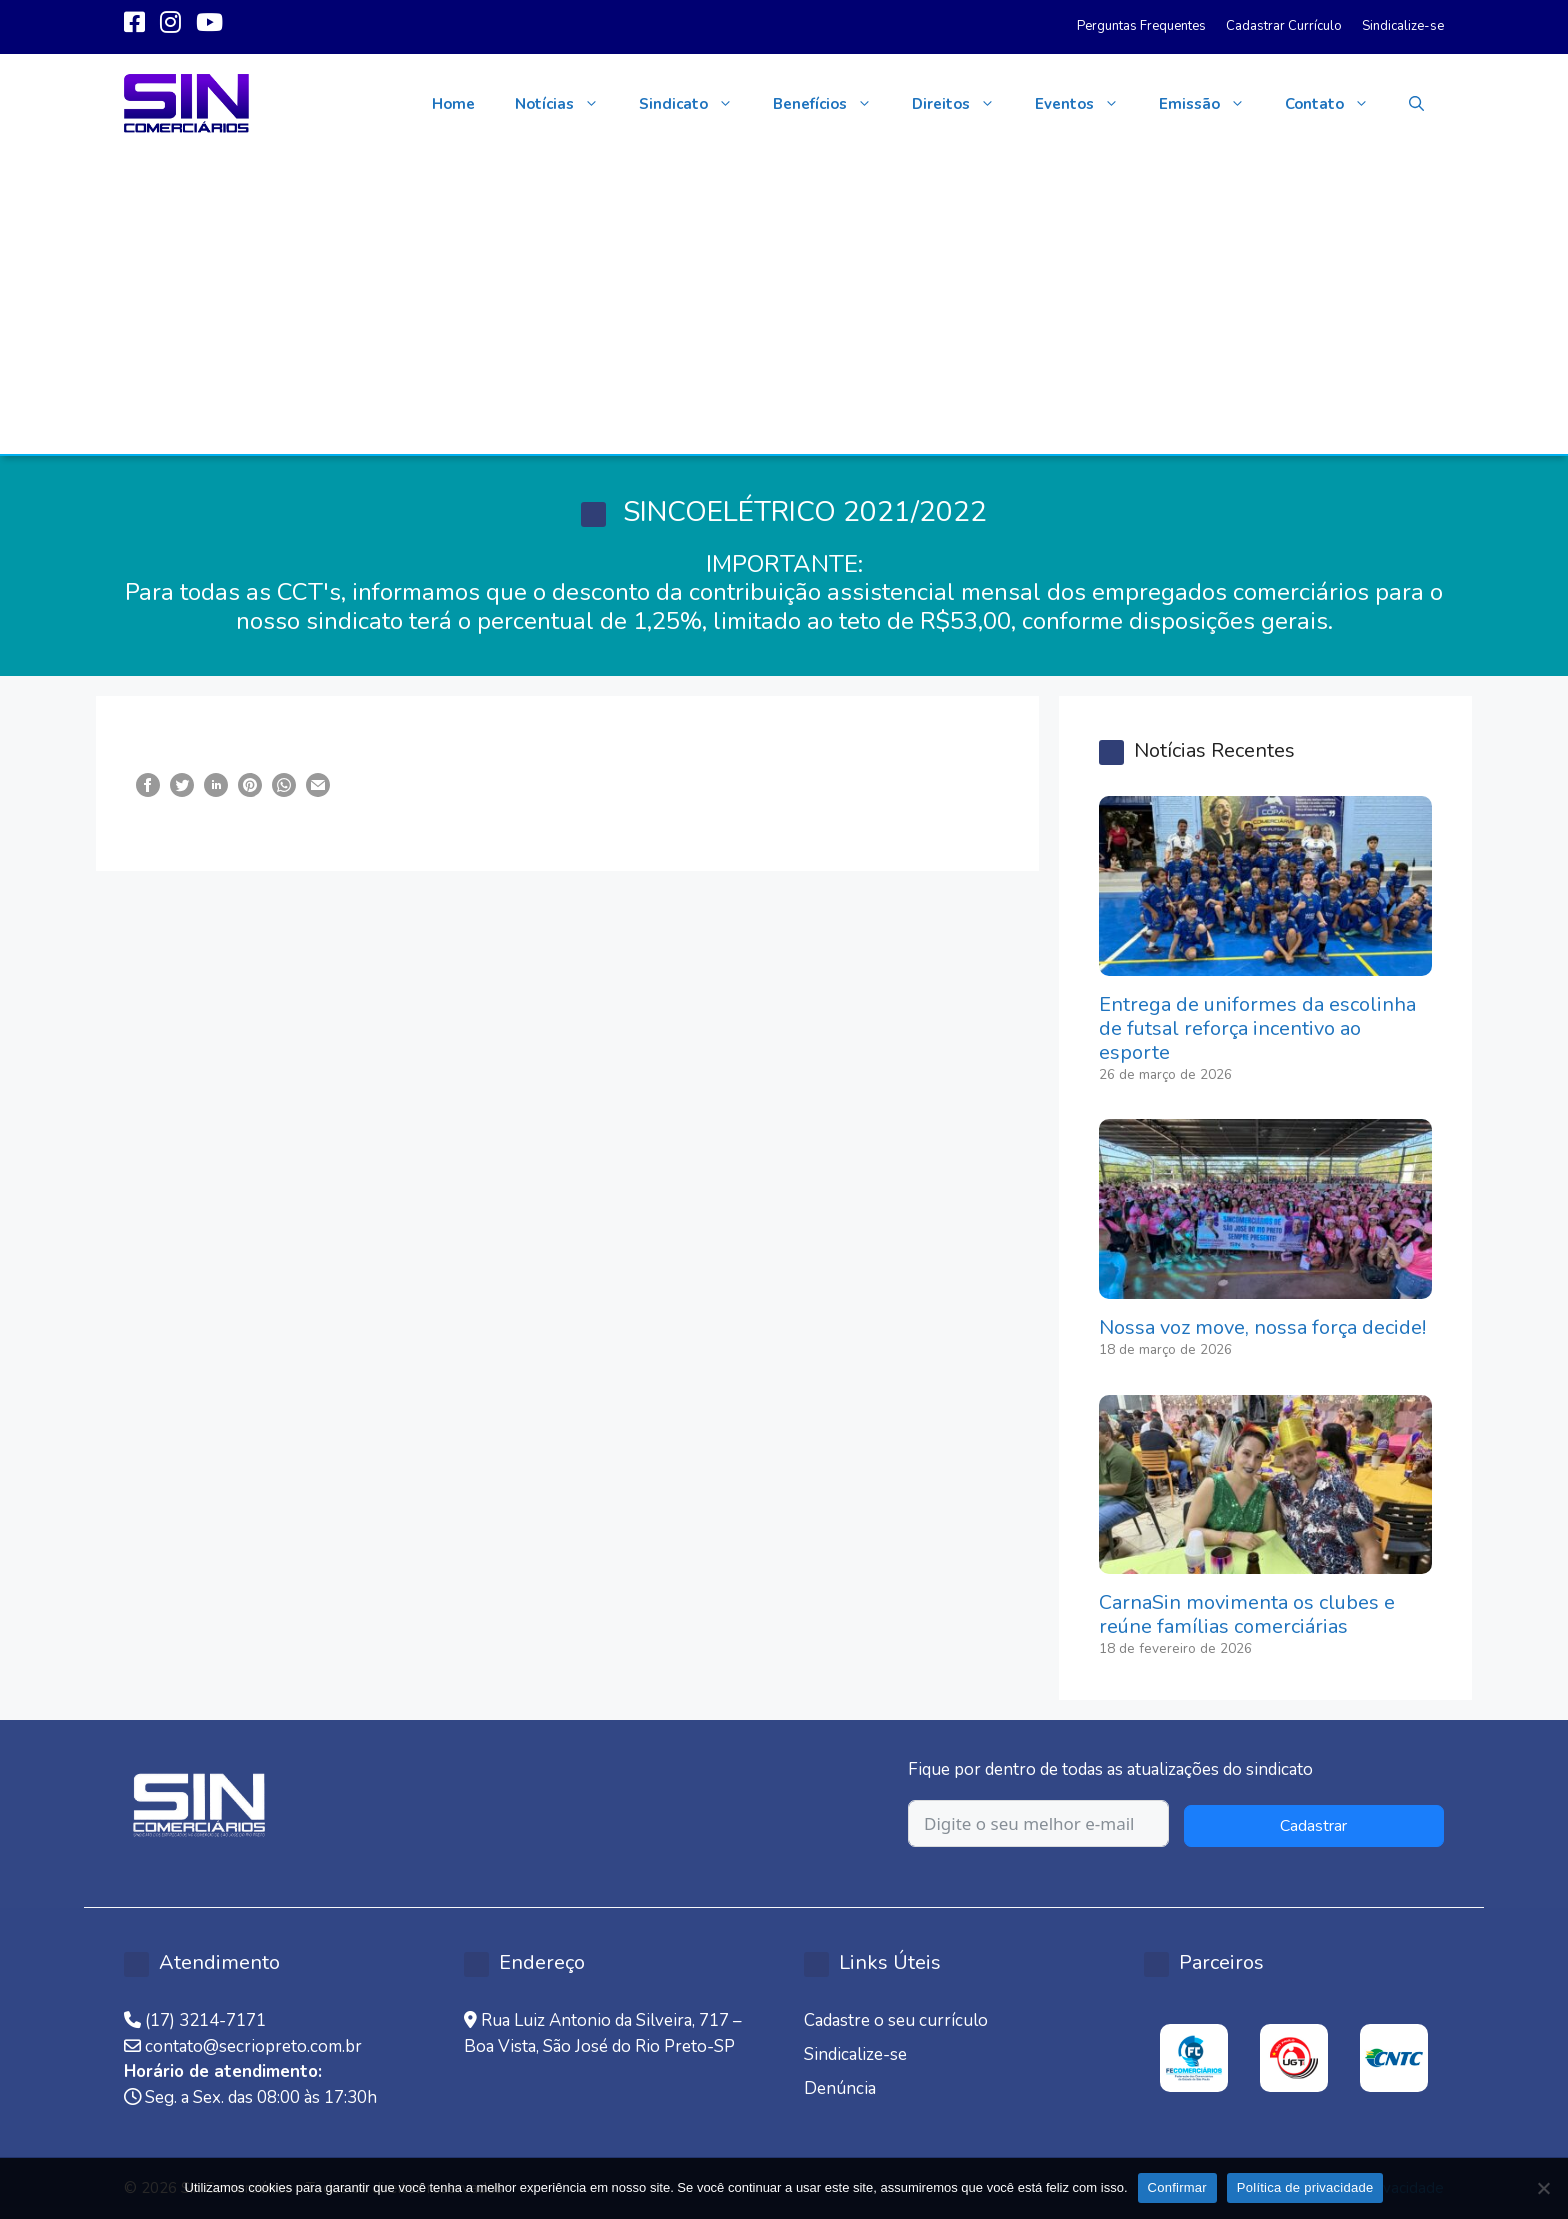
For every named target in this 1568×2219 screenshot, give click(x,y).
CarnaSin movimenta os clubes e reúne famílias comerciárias (1247, 1614)
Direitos (963, 104)
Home (453, 104)
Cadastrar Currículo (1284, 26)
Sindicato (696, 104)
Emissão (1212, 104)
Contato (1337, 104)
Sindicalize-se (1403, 26)
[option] (1194, 2058)
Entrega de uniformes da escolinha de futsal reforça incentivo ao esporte (1257, 1028)
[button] (1416, 104)
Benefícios (832, 104)
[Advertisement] (784, 304)
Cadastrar (1313, 1826)
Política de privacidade (1305, 2187)
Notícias (567, 104)
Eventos (1087, 104)
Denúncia (840, 2088)
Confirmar (1177, 2187)
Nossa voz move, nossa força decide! (1262, 1327)
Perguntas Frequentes (1141, 26)
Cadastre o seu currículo (896, 2020)
